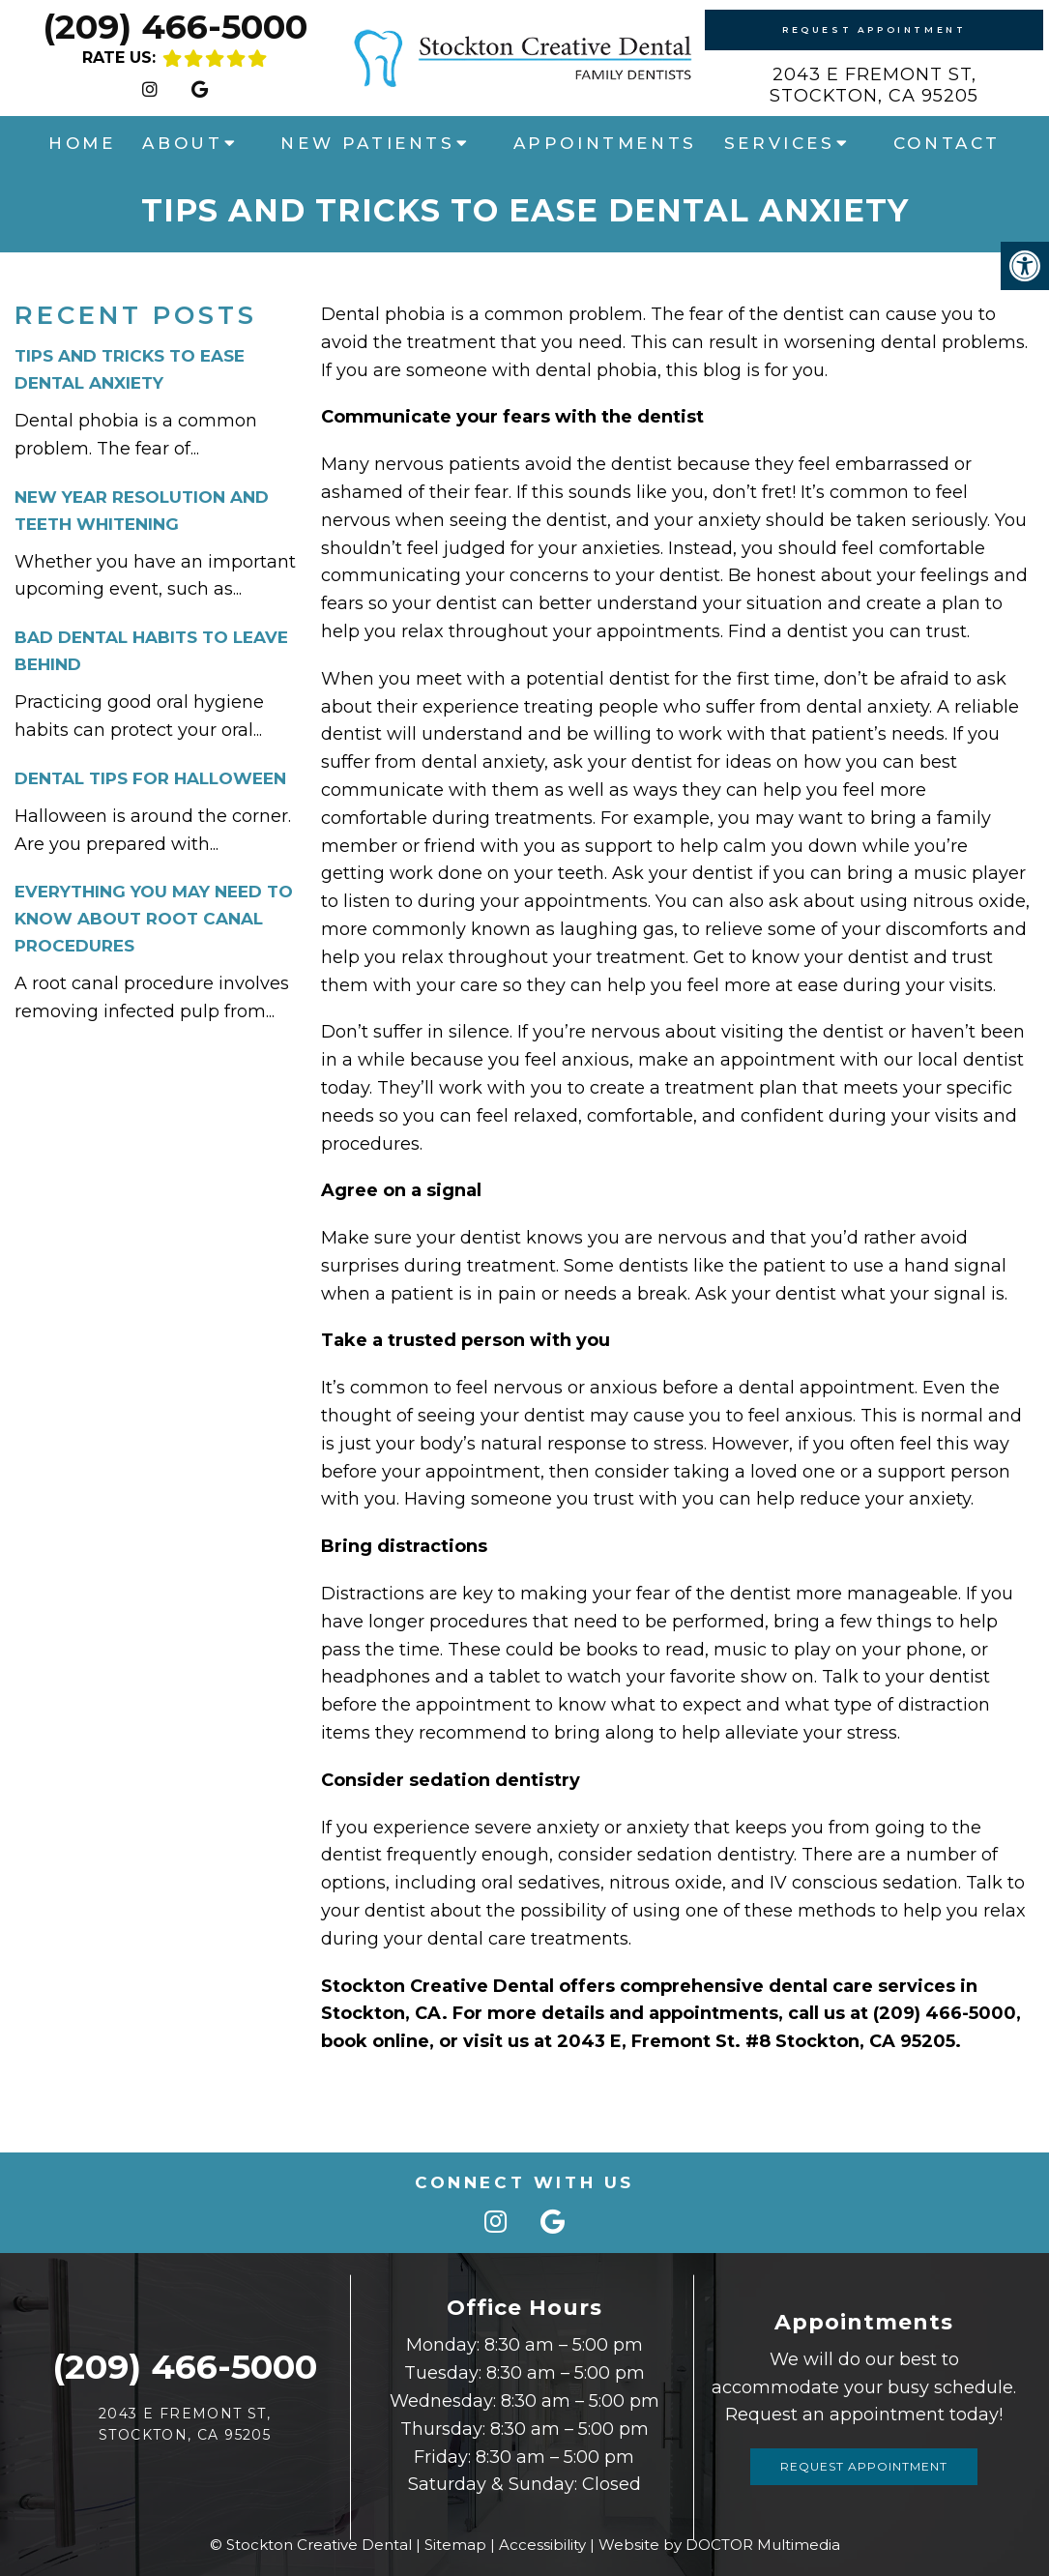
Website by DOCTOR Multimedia (719, 2544)
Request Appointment (874, 29)
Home (81, 143)
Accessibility (542, 2544)
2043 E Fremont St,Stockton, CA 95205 (874, 85)
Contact (947, 143)
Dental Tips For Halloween (150, 778)
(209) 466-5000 (175, 26)
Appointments (605, 143)
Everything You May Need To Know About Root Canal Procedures (154, 918)
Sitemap (455, 2544)
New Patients (367, 143)
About (182, 143)
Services (779, 143)
